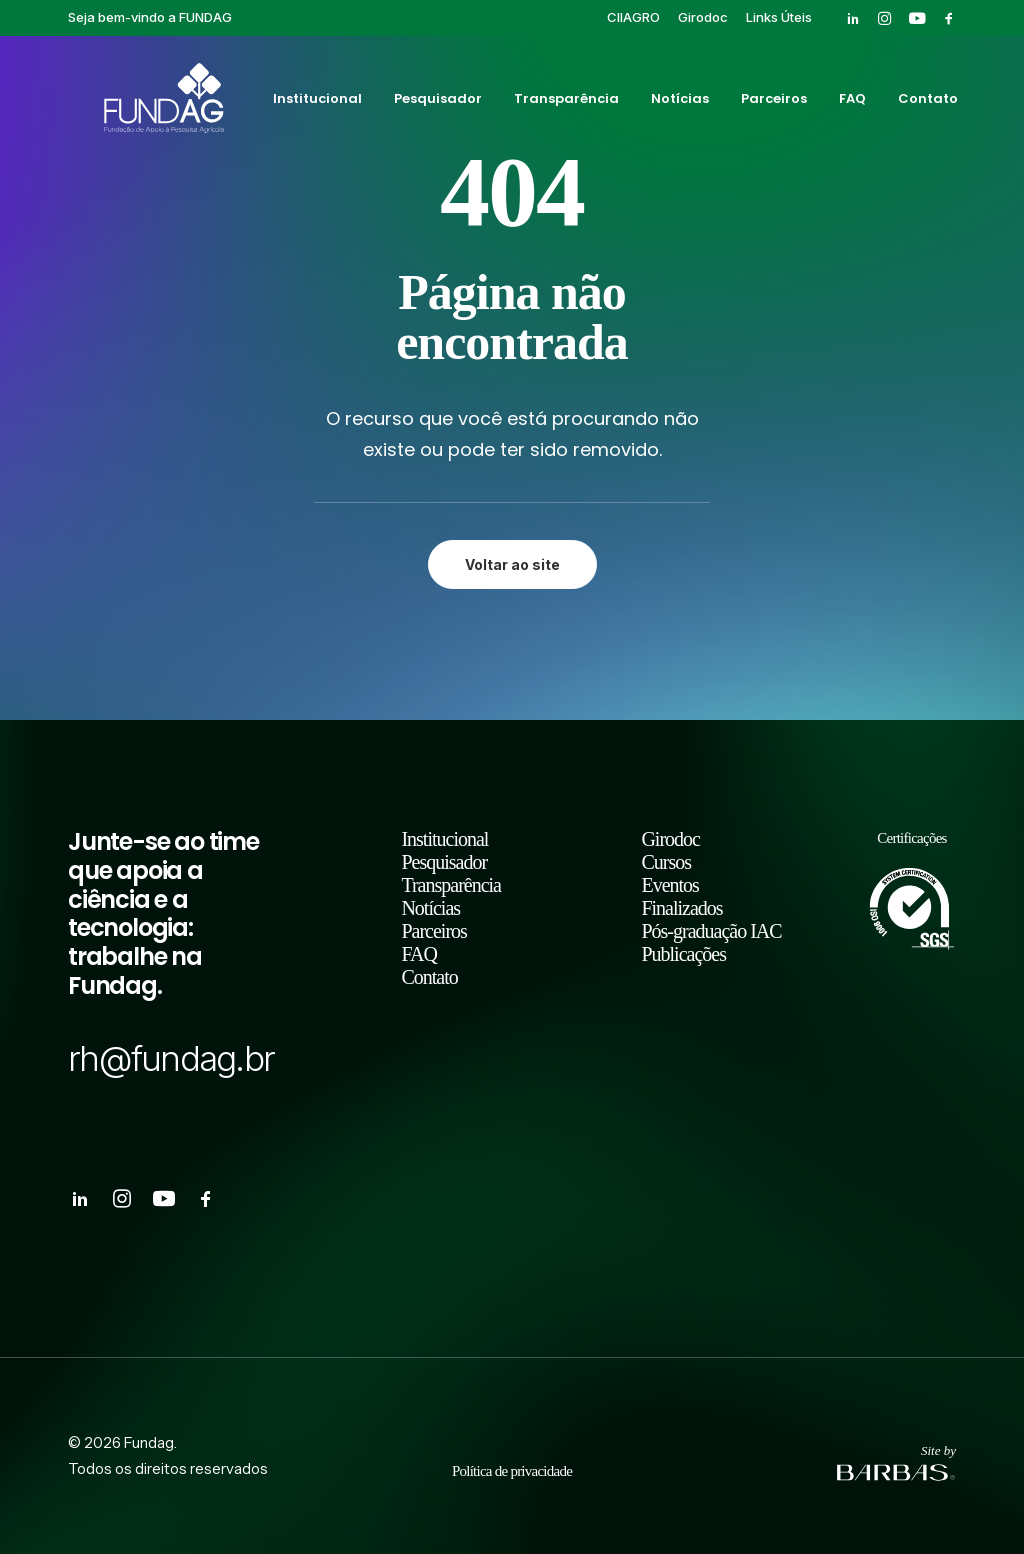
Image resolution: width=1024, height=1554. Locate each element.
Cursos (666, 862)
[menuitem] (633, 17)
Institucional (315, 103)
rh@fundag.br (171, 1058)
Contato (926, 103)
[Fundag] (136, 103)
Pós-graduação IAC (711, 931)
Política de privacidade (512, 1471)
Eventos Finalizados (681, 896)
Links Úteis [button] (779, 17)
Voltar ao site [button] (512, 564)
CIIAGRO (633, 17)
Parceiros (772, 103)
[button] (853, 18)
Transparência (564, 103)
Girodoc (703, 17)
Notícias (678, 103)
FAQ (850, 103)
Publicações (683, 954)
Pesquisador (436, 103)
